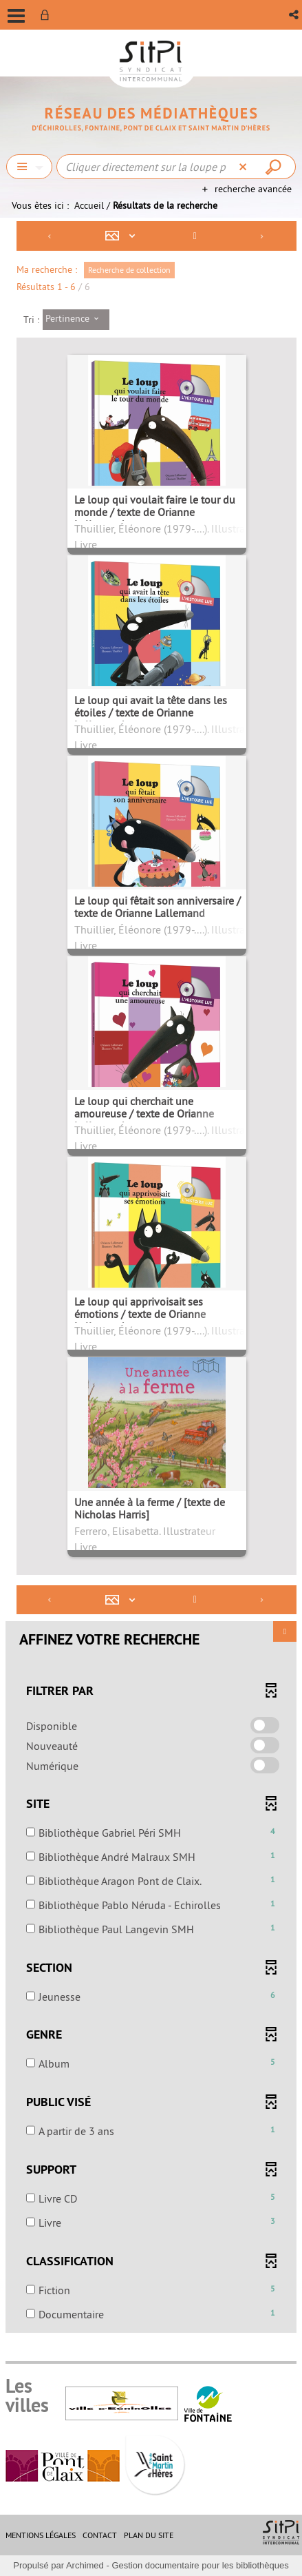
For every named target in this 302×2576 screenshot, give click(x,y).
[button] (295, 15)
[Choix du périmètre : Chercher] (29, 166)
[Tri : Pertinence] (76, 319)
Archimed (85, 2565)
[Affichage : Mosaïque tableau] (123, 236)
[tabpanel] (151, 1278)
